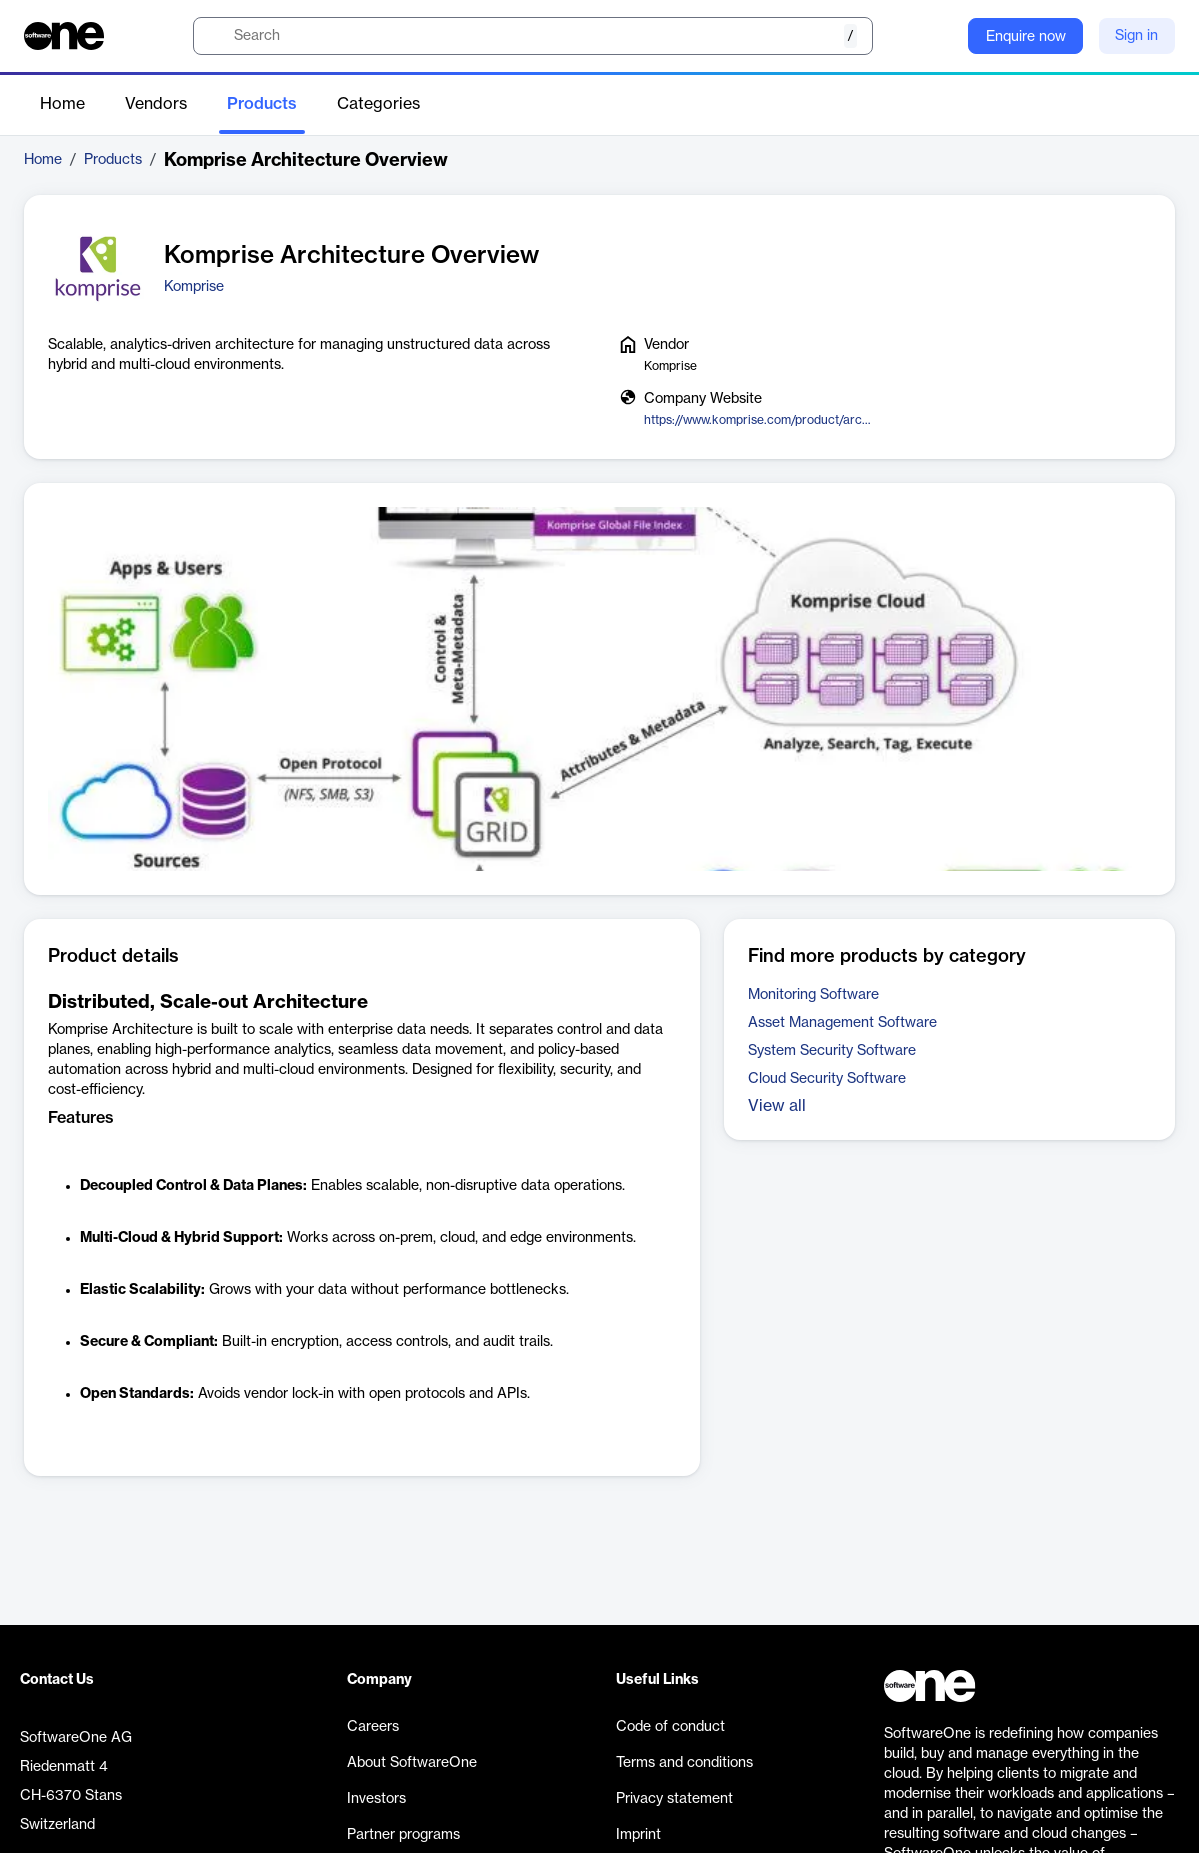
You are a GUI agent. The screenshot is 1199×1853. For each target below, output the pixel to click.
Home (62, 104)
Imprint (638, 1835)
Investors (376, 1799)
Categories (378, 104)
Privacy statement (674, 1799)
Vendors (156, 104)
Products (262, 104)
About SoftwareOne (412, 1763)
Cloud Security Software (827, 1079)
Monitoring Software (813, 995)
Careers (373, 1727)
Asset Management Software (842, 1023)
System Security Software (832, 1051)
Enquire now (1026, 37)
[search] (533, 36)
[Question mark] (940, 36)
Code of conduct (670, 1727)
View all (777, 1106)
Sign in (1136, 36)
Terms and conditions (684, 1763)
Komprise (194, 287)
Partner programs (403, 1835)
